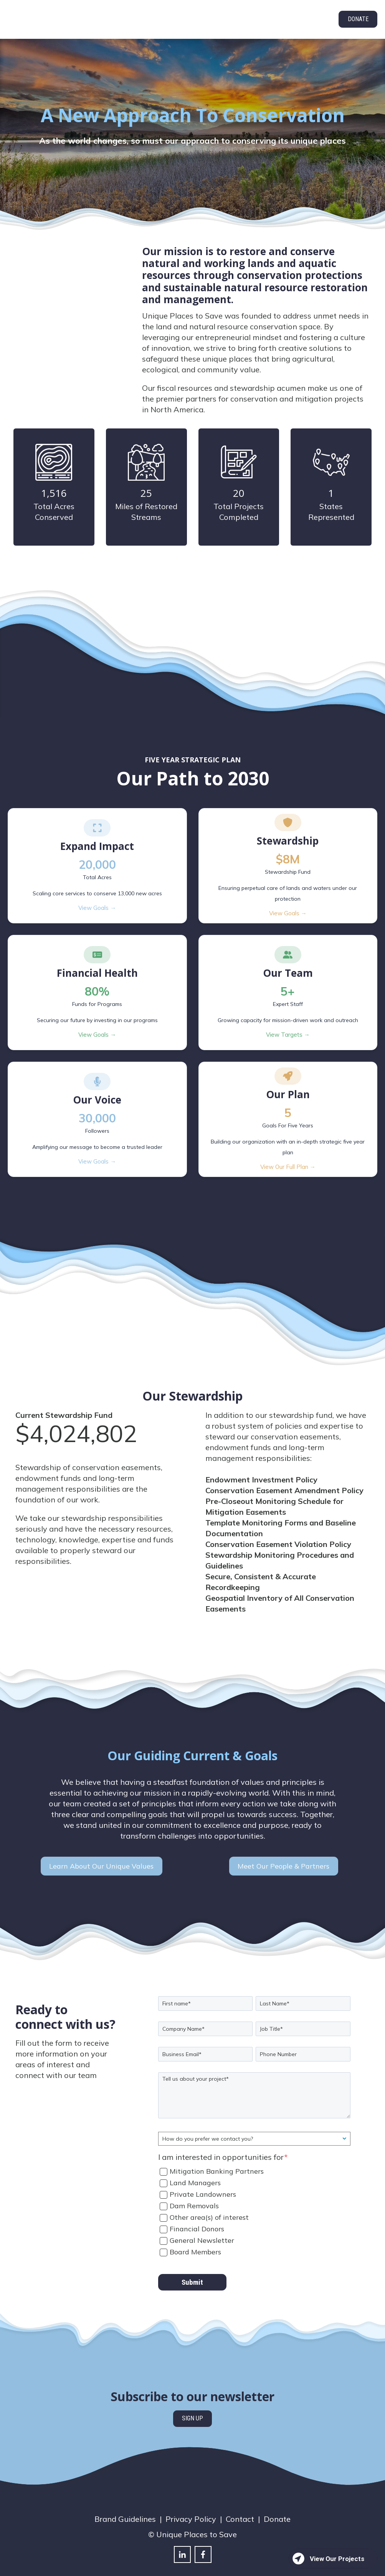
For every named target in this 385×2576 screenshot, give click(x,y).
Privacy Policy (190, 2505)
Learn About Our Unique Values (101, 1852)
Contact (240, 2505)
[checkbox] (254, 2197)
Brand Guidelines (125, 2505)
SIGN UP (192, 2404)
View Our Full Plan (288, 1153)
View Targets (288, 1020)
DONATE (358, 19)
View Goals (97, 894)
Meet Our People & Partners (283, 1852)
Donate (277, 2505)
